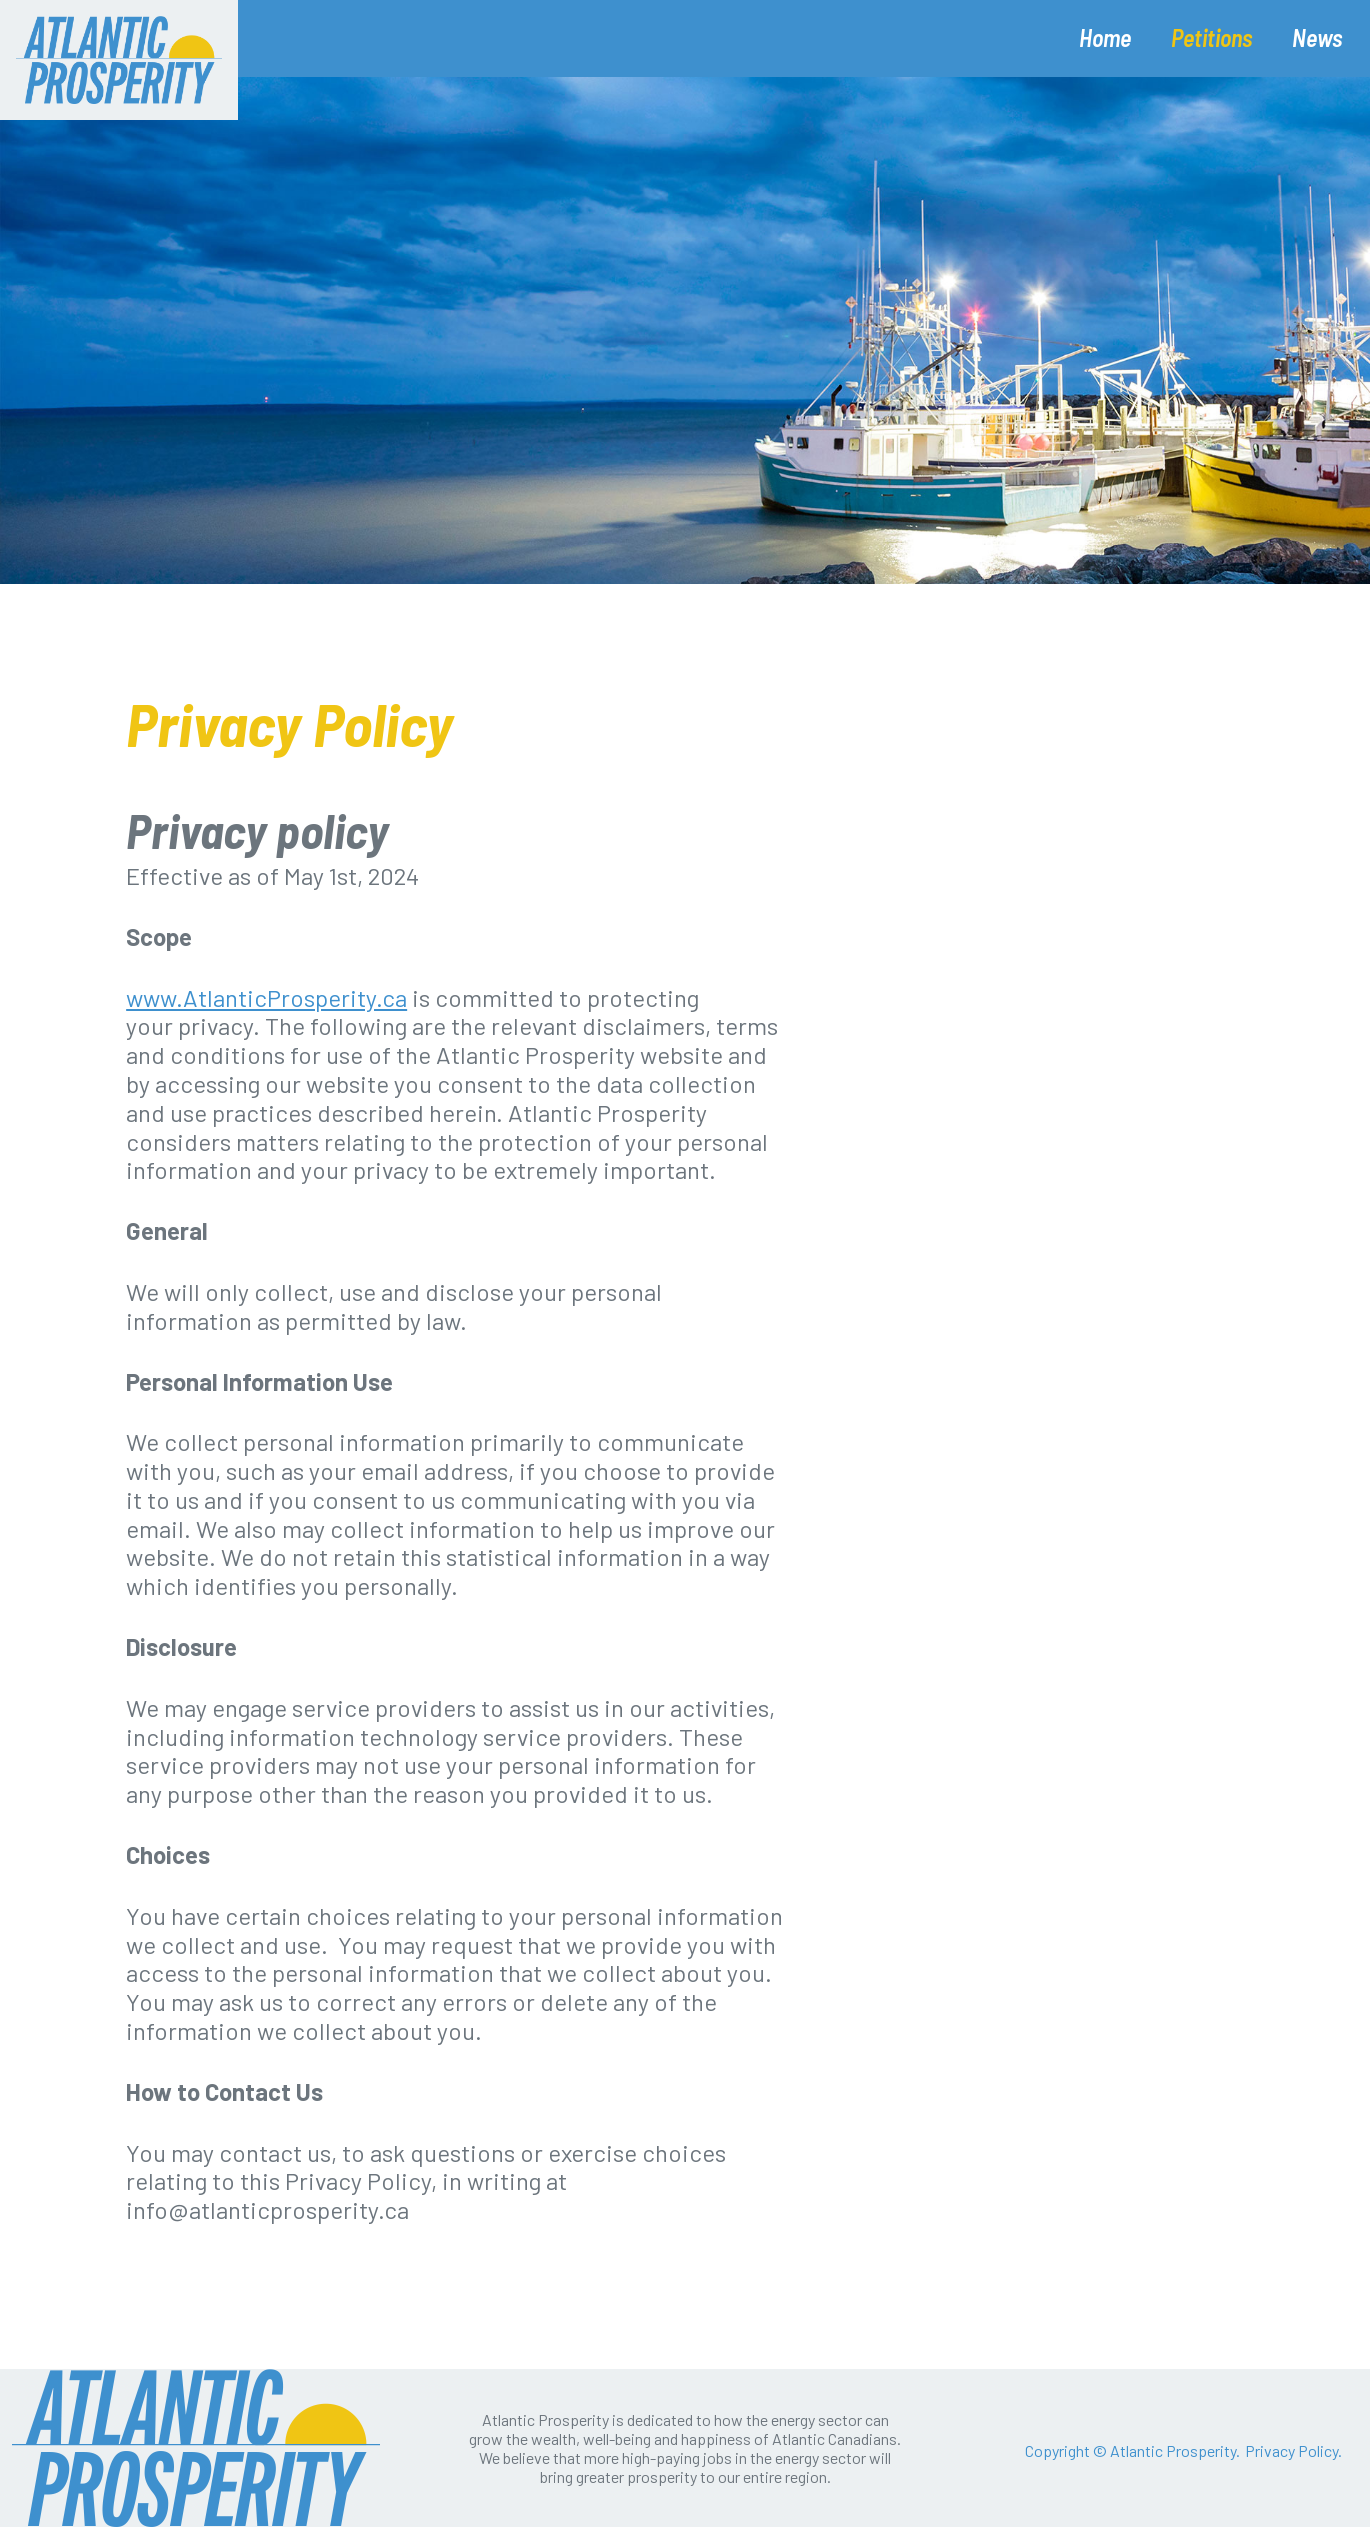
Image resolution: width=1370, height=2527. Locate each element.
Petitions (1211, 37)
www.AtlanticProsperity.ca (266, 997)
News (1317, 37)
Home (1105, 37)
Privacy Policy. (1293, 2450)
